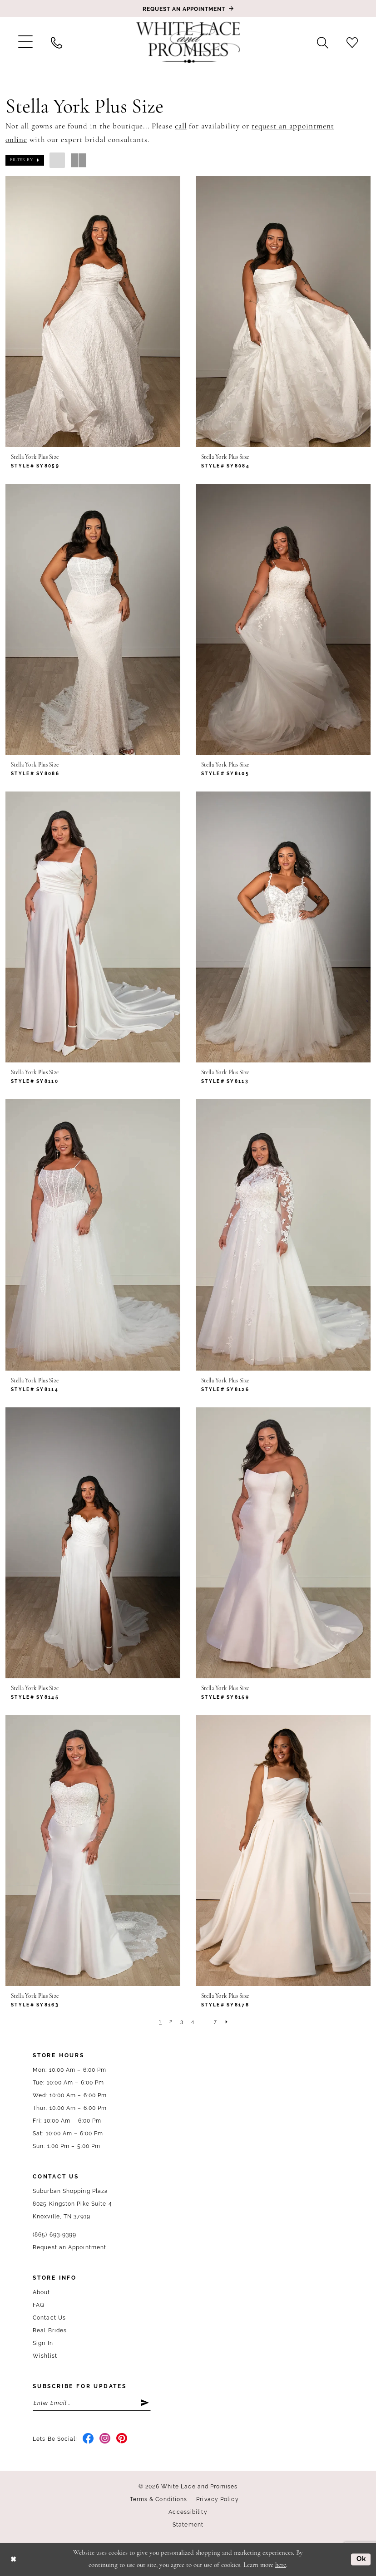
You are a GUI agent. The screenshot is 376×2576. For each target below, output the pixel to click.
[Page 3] (182, 2022)
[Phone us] (56, 42)
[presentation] (92, 311)
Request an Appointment (69, 2247)
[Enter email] (92, 2403)
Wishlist (45, 2356)
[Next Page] (226, 2022)
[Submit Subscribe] (145, 2403)
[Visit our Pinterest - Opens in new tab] (122, 2439)
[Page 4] (192, 2022)
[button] (25, 42)
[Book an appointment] (188, 8)
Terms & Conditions (159, 2499)
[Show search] (322, 42)
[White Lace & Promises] (188, 42)
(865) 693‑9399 (54, 2235)
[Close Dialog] (13, 2559)
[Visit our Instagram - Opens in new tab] (105, 2439)
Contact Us (49, 2318)
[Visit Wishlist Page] (352, 42)
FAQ (39, 2305)
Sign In (43, 2343)
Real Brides (50, 2330)
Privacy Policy (217, 2499)
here (280, 2565)
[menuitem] (25, 42)
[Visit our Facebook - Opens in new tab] (88, 2439)
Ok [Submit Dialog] (361, 2559)
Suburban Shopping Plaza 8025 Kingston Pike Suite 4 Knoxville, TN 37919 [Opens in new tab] (72, 2204)
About (41, 2292)
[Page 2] (171, 2022)
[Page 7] (215, 2022)
